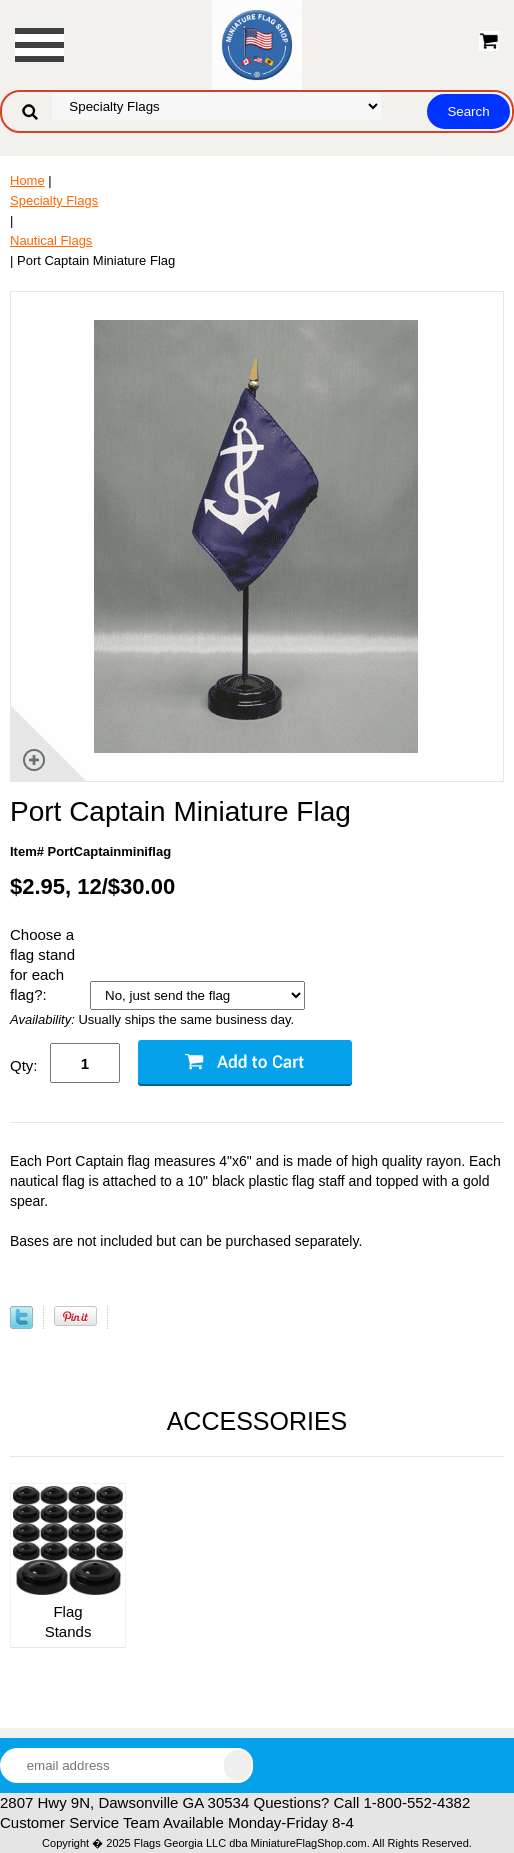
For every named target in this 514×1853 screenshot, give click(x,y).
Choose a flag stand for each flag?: (42, 964)
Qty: (24, 1065)
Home (27, 180)
